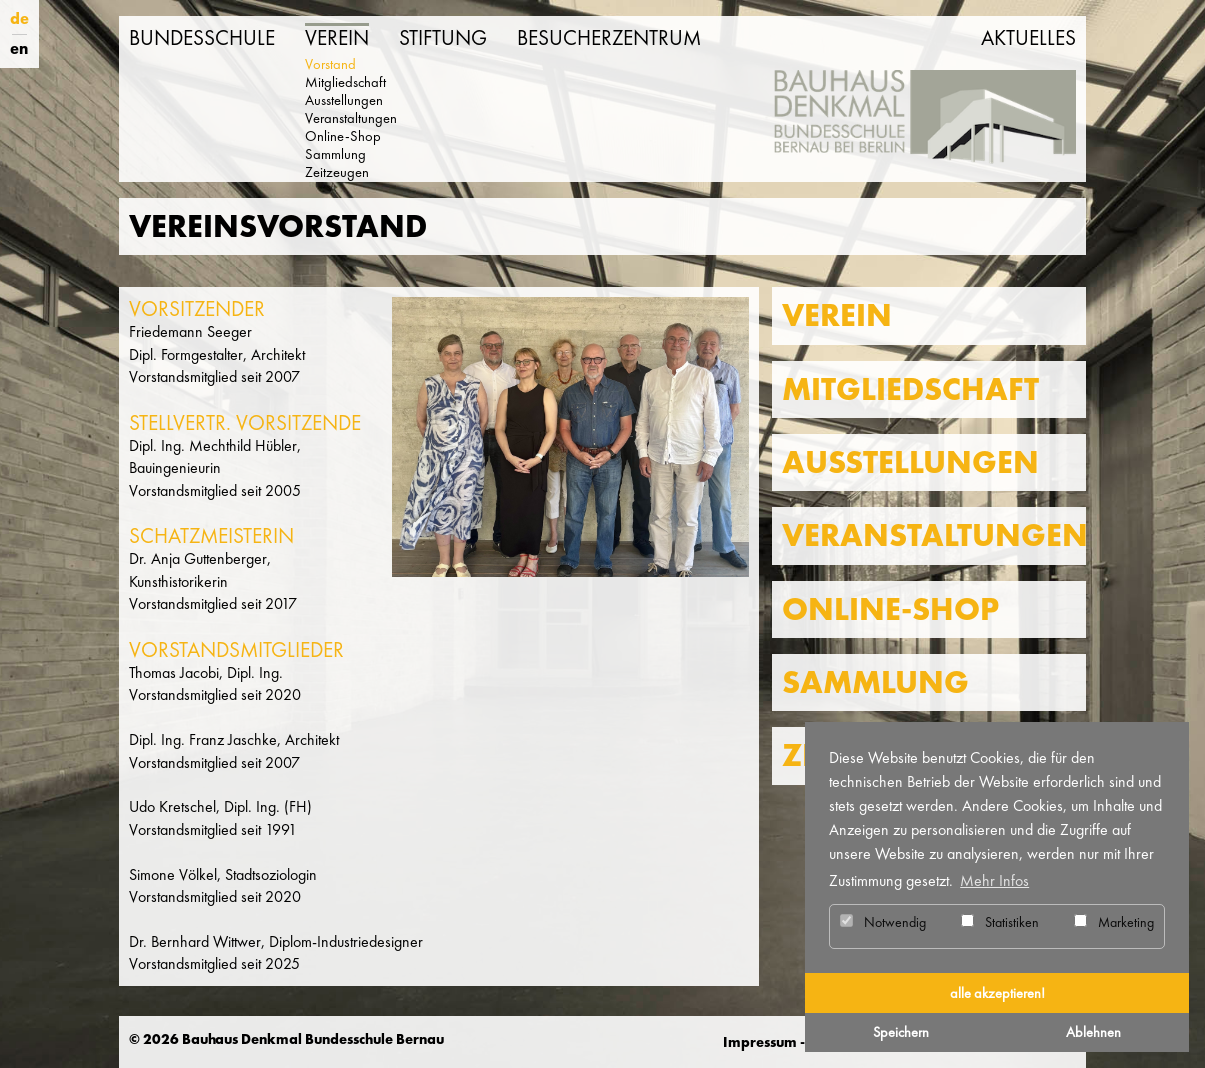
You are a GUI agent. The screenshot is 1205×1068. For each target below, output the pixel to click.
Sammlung (335, 154)
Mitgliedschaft (345, 82)
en (19, 48)
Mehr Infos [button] (994, 880)
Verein (337, 38)
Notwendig (883, 922)
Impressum (760, 1042)
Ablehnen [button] (1093, 1032)
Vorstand (330, 64)
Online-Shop (343, 136)
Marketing (1114, 922)
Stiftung (443, 38)
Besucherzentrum (609, 38)
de (19, 18)
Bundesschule (202, 38)
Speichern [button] (901, 1032)
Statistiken (1000, 922)
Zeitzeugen (337, 172)
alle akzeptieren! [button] (997, 993)
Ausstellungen (344, 100)
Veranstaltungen (351, 118)
